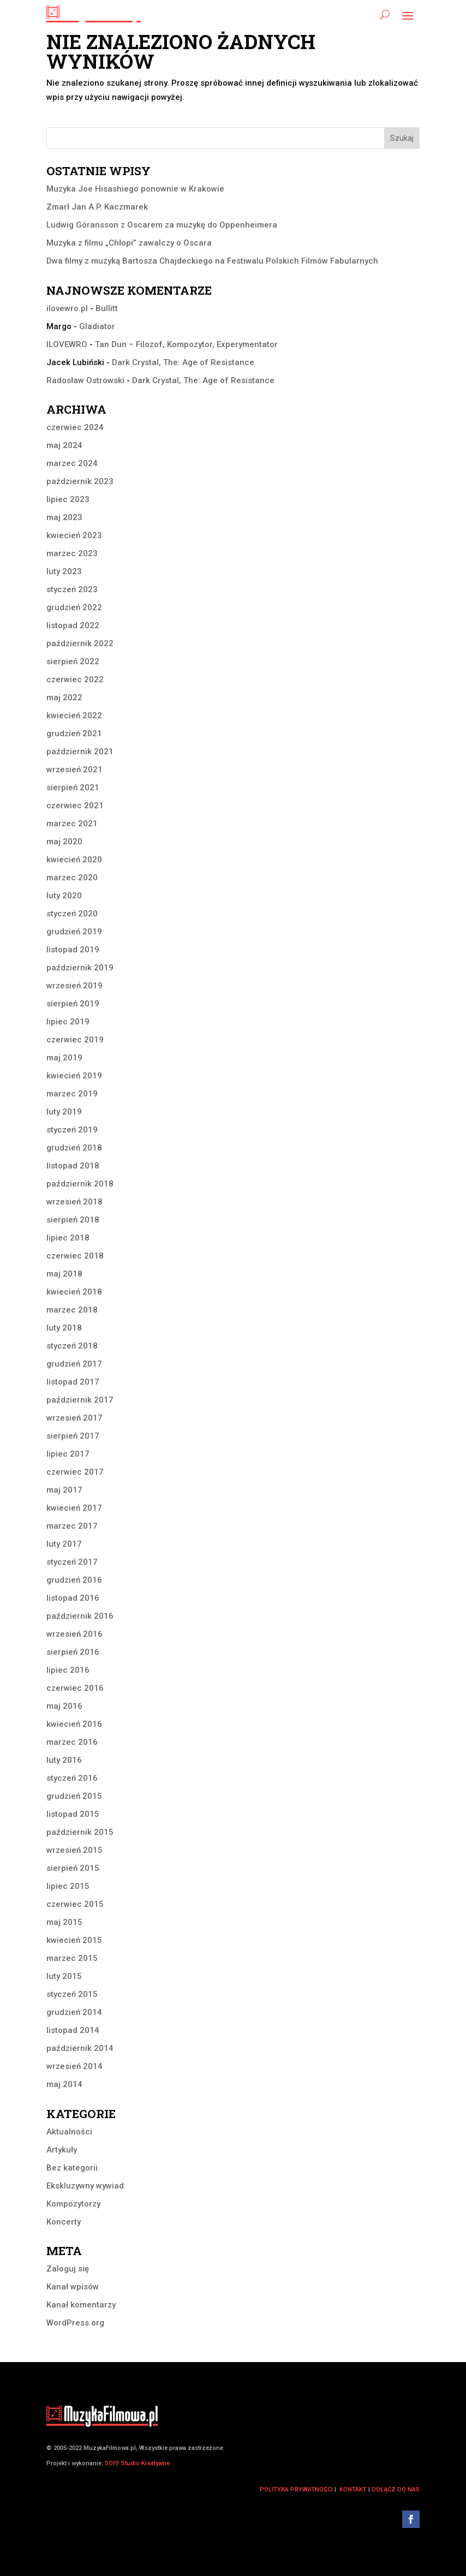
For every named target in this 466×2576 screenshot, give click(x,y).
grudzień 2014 (74, 2012)
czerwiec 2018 (75, 1256)
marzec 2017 (72, 1526)
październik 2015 (79, 1832)
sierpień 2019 (72, 1004)
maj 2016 (64, 1706)
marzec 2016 (72, 1742)
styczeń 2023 (72, 589)
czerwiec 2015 (75, 1904)
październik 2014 (79, 2048)
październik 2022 (79, 643)
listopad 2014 (72, 2030)
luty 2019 (64, 1112)
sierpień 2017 (72, 1436)
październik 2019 (79, 968)
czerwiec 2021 (75, 805)
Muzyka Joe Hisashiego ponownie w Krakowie (135, 189)
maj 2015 (64, 1922)
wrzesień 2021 (74, 769)
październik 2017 (79, 1400)
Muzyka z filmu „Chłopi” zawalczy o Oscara (129, 243)
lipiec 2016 (67, 1670)
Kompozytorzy (73, 2204)
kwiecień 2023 (74, 535)
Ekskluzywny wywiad (85, 2186)
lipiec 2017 (67, 1454)
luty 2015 (64, 1976)
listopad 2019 (72, 950)
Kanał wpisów (72, 2287)
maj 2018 (64, 1274)
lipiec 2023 (67, 499)
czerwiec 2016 (75, 1688)
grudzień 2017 (74, 1364)
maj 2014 (64, 2084)
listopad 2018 (72, 1166)
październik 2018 (79, 1184)
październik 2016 (79, 1616)
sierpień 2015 (72, 1868)
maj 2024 (64, 445)
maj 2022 (64, 697)
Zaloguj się (67, 2269)
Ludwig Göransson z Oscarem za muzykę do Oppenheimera (161, 225)
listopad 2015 (72, 1814)
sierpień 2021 (72, 787)
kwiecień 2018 (74, 1292)
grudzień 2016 (74, 1580)
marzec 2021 (72, 823)
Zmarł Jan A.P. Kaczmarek (97, 207)
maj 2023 (64, 517)
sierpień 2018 (72, 1220)
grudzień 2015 (74, 1796)
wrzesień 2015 (74, 1850)
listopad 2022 (72, 625)
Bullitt (106, 308)
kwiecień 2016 (74, 1724)
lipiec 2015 (67, 1886)
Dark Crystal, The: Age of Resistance (183, 362)
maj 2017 (64, 1490)
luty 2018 (64, 1328)
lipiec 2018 (67, 1238)
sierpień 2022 (72, 661)
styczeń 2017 (72, 1562)
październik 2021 (79, 751)
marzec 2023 (72, 553)
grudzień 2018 (74, 1148)
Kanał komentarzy (81, 2305)
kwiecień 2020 (74, 859)
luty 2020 (64, 896)
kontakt (353, 2489)
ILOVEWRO (66, 344)
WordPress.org (75, 2323)
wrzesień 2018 (74, 1202)
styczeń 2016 (72, 1778)
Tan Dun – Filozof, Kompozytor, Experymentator (186, 344)
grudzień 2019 (74, 932)
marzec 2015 (72, 1958)
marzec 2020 (72, 877)
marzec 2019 (72, 1094)
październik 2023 (79, 481)
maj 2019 (64, 1058)
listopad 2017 (72, 1382)
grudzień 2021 (74, 733)
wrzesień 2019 (74, 986)
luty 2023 (64, 571)
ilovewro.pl (67, 308)
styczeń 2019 (72, 1130)
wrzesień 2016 (74, 1634)
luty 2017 (64, 1544)
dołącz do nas (396, 2489)
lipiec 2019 (67, 1022)
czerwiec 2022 (75, 679)
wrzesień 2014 (74, 2066)
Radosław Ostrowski (85, 380)
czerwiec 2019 (75, 1040)
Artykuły (61, 2150)
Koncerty (63, 2222)
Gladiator (97, 326)
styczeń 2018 (72, 1346)
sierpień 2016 (72, 1652)
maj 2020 (64, 841)
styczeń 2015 (72, 1994)
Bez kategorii (72, 2168)
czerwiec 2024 (75, 427)
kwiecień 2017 (74, 1508)
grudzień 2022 (74, 607)
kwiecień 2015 (74, 1940)
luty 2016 (64, 1760)
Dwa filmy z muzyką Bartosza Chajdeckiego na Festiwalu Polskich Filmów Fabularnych (212, 261)
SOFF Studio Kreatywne (137, 2463)
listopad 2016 (72, 1598)
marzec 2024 (72, 463)
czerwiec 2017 (75, 1472)
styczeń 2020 (72, 914)
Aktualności (69, 2132)
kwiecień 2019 (74, 1076)
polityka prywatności (296, 2489)
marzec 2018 (72, 1310)
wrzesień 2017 (74, 1418)
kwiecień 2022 (74, 715)
